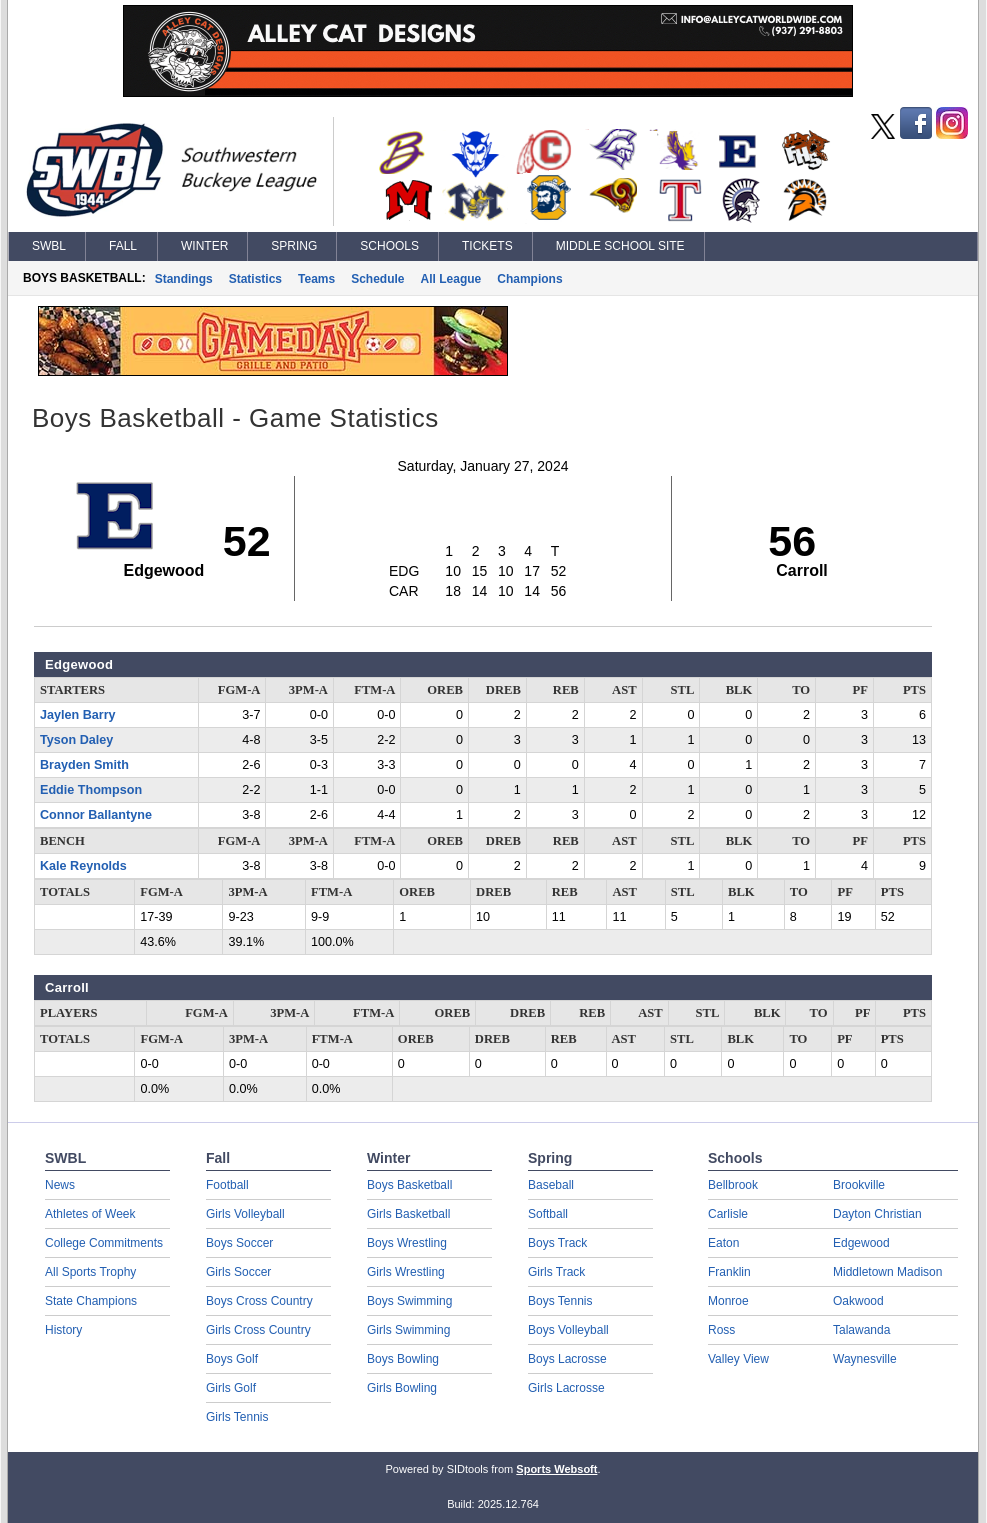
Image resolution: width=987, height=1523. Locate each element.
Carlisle (728, 1214)
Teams (316, 279)
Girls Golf (231, 1388)
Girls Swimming (408, 1330)
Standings (184, 279)
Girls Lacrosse (566, 1388)
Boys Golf (232, 1359)
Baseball (551, 1185)
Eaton (723, 1243)
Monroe (728, 1301)
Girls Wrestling (406, 1272)
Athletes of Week (90, 1214)
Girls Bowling (402, 1388)
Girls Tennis (237, 1417)
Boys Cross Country (259, 1301)
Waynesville (865, 1359)
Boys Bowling (403, 1359)
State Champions (91, 1301)
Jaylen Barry (78, 715)
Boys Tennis (560, 1301)
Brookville (859, 1185)
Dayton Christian (877, 1214)
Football (227, 1185)
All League (451, 279)
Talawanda (861, 1330)
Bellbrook (733, 1185)
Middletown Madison (887, 1272)
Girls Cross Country (258, 1330)
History (63, 1330)
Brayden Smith (84, 765)
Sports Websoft (556, 1469)
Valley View (738, 1359)
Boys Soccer (239, 1243)
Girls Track (556, 1272)
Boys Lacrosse (567, 1359)
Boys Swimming (409, 1301)
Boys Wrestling (407, 1243)
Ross (721, 1330)
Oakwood (858, 1301)
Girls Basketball (408, 1214)
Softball (548, 1214)
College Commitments (104, 1243)
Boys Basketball (409, 1185)
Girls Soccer (238, 1272)
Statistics (255, 279)
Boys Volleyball (568, 1330)
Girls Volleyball (245, 1214)
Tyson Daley (76, 740)
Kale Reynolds (83, 866)
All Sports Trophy (90, 1272)
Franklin (729, 1272)
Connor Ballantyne (96, 815)
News (60, 1185)
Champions (529, 279)
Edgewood (861, 1243)
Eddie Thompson (91, 790)
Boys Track (557, 1243)
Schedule (377, 279)
